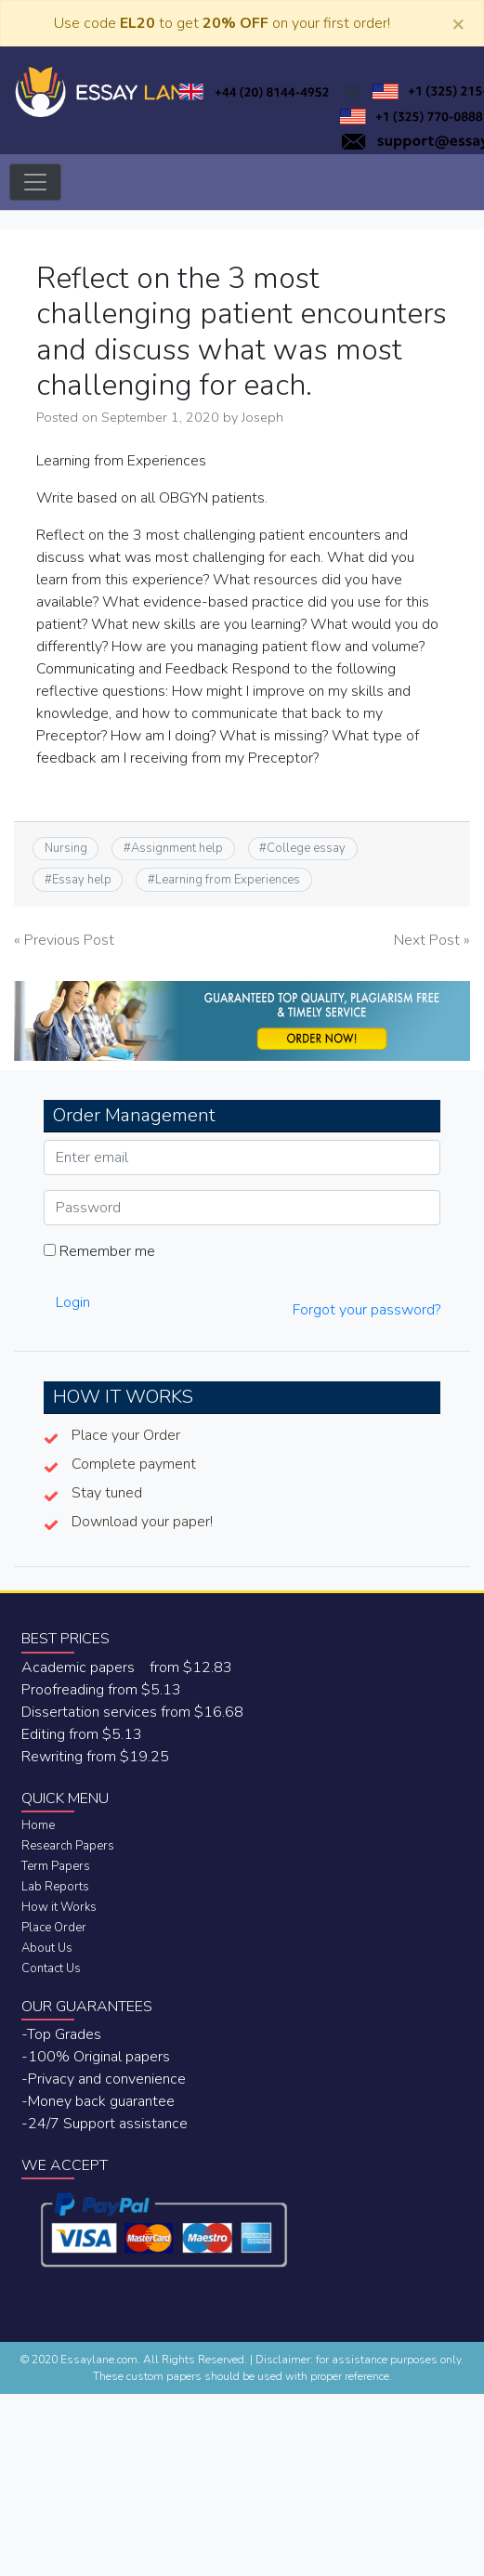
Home (38, 1825)
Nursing (66, 848)
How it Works (59, 1907)
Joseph (262, 417)
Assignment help (177, 848)
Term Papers (55, 1866)
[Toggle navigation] (35, 182)
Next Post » (432, 940)
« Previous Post (64, 940)
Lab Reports (55, 1886)
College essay (306, 848)
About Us (46, 1948)
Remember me (99, 1251)
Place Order (53, 1927)
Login (73, 1302)
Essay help (81, 879)
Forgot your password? (366, 1310)
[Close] (458, 23)
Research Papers (67, 1845)
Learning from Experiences (227, 879)
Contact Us (51, 1968)
